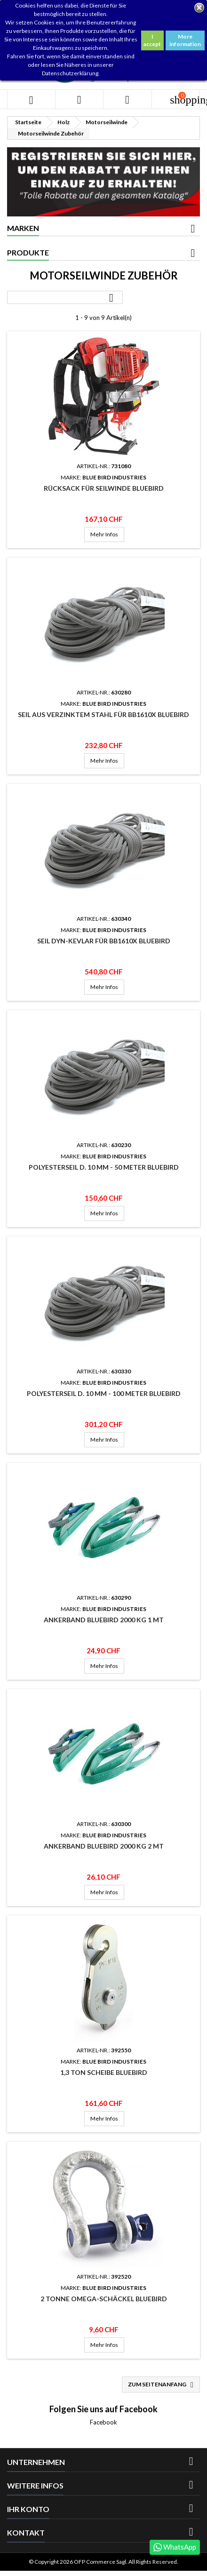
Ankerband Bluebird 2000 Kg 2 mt (104, 1846)
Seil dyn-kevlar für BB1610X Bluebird (103, 941)
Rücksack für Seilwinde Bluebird (104, 488)
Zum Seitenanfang (162, 2385)
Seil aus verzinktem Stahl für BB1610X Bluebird (103, 714)
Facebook (103, 2422)
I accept (152, 40)
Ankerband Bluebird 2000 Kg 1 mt (104, 1620)
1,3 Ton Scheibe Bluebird (103, 2072)
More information (185, 40)
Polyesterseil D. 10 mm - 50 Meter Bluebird (104, 1167)
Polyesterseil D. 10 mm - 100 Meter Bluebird (104, 1393)
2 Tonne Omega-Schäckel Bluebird (103, 2299)
